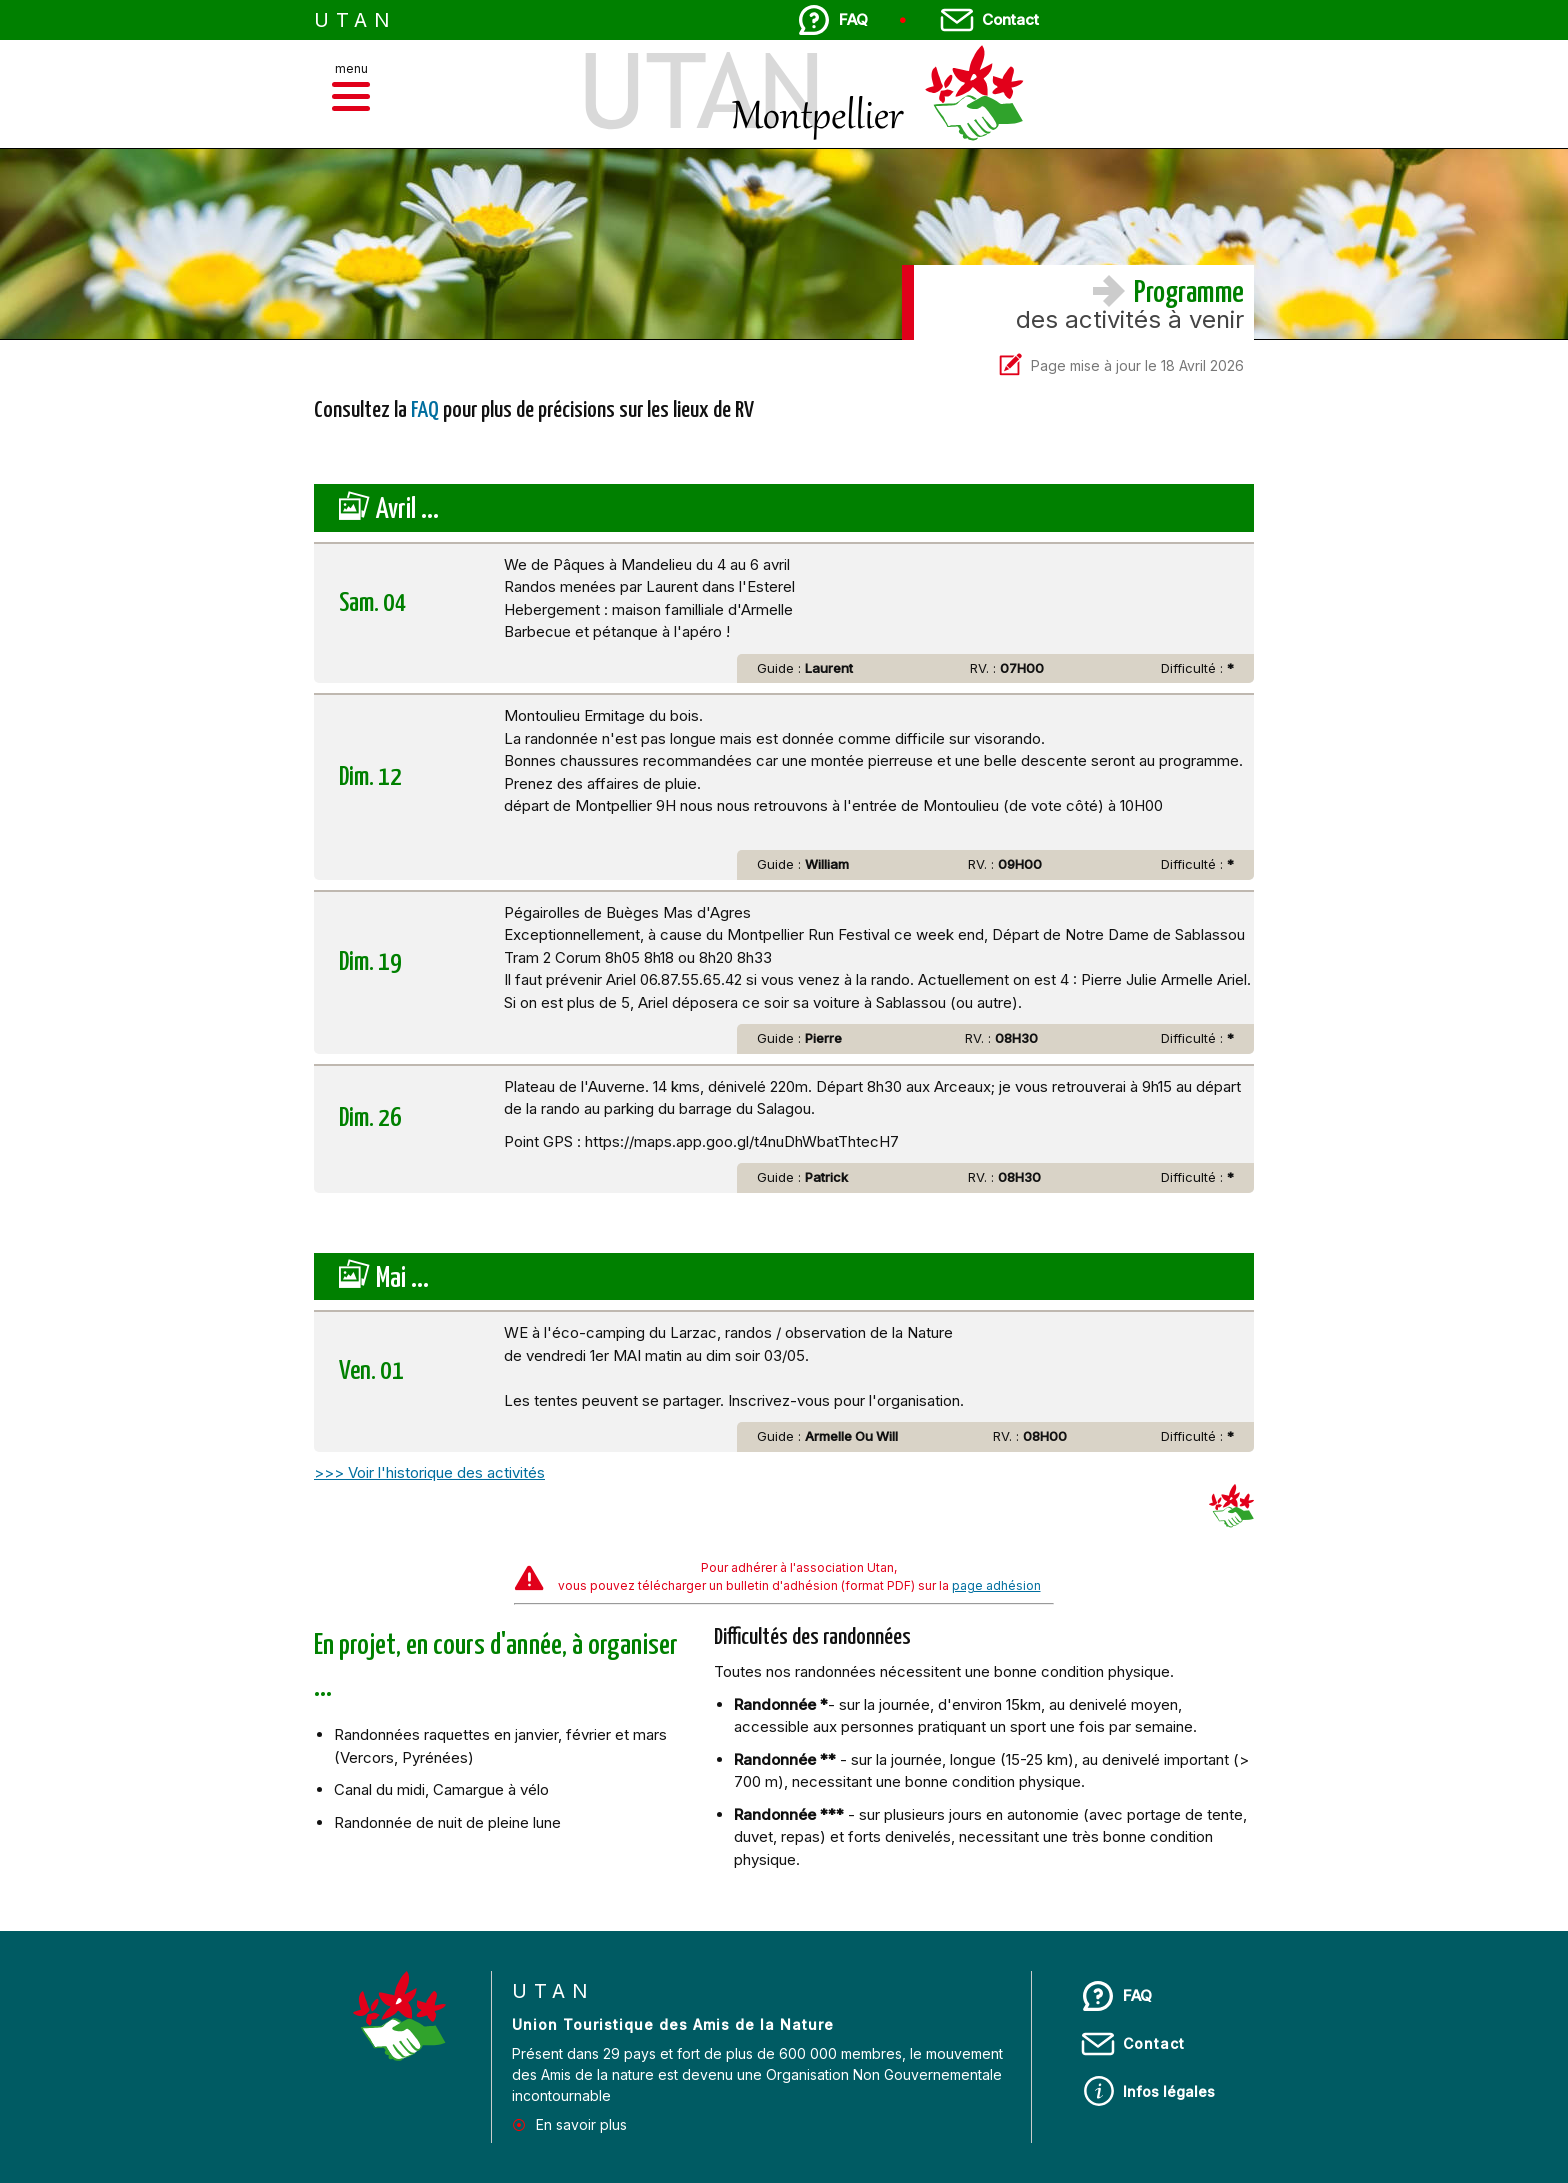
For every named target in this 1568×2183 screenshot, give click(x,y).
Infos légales (1169, 2091)
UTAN (355, 20)
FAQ (853, 19)
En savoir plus (581, 2124)
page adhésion (996, 1585)
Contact (1010, 19)
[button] (351, 96)
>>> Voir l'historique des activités (429, 1472)
